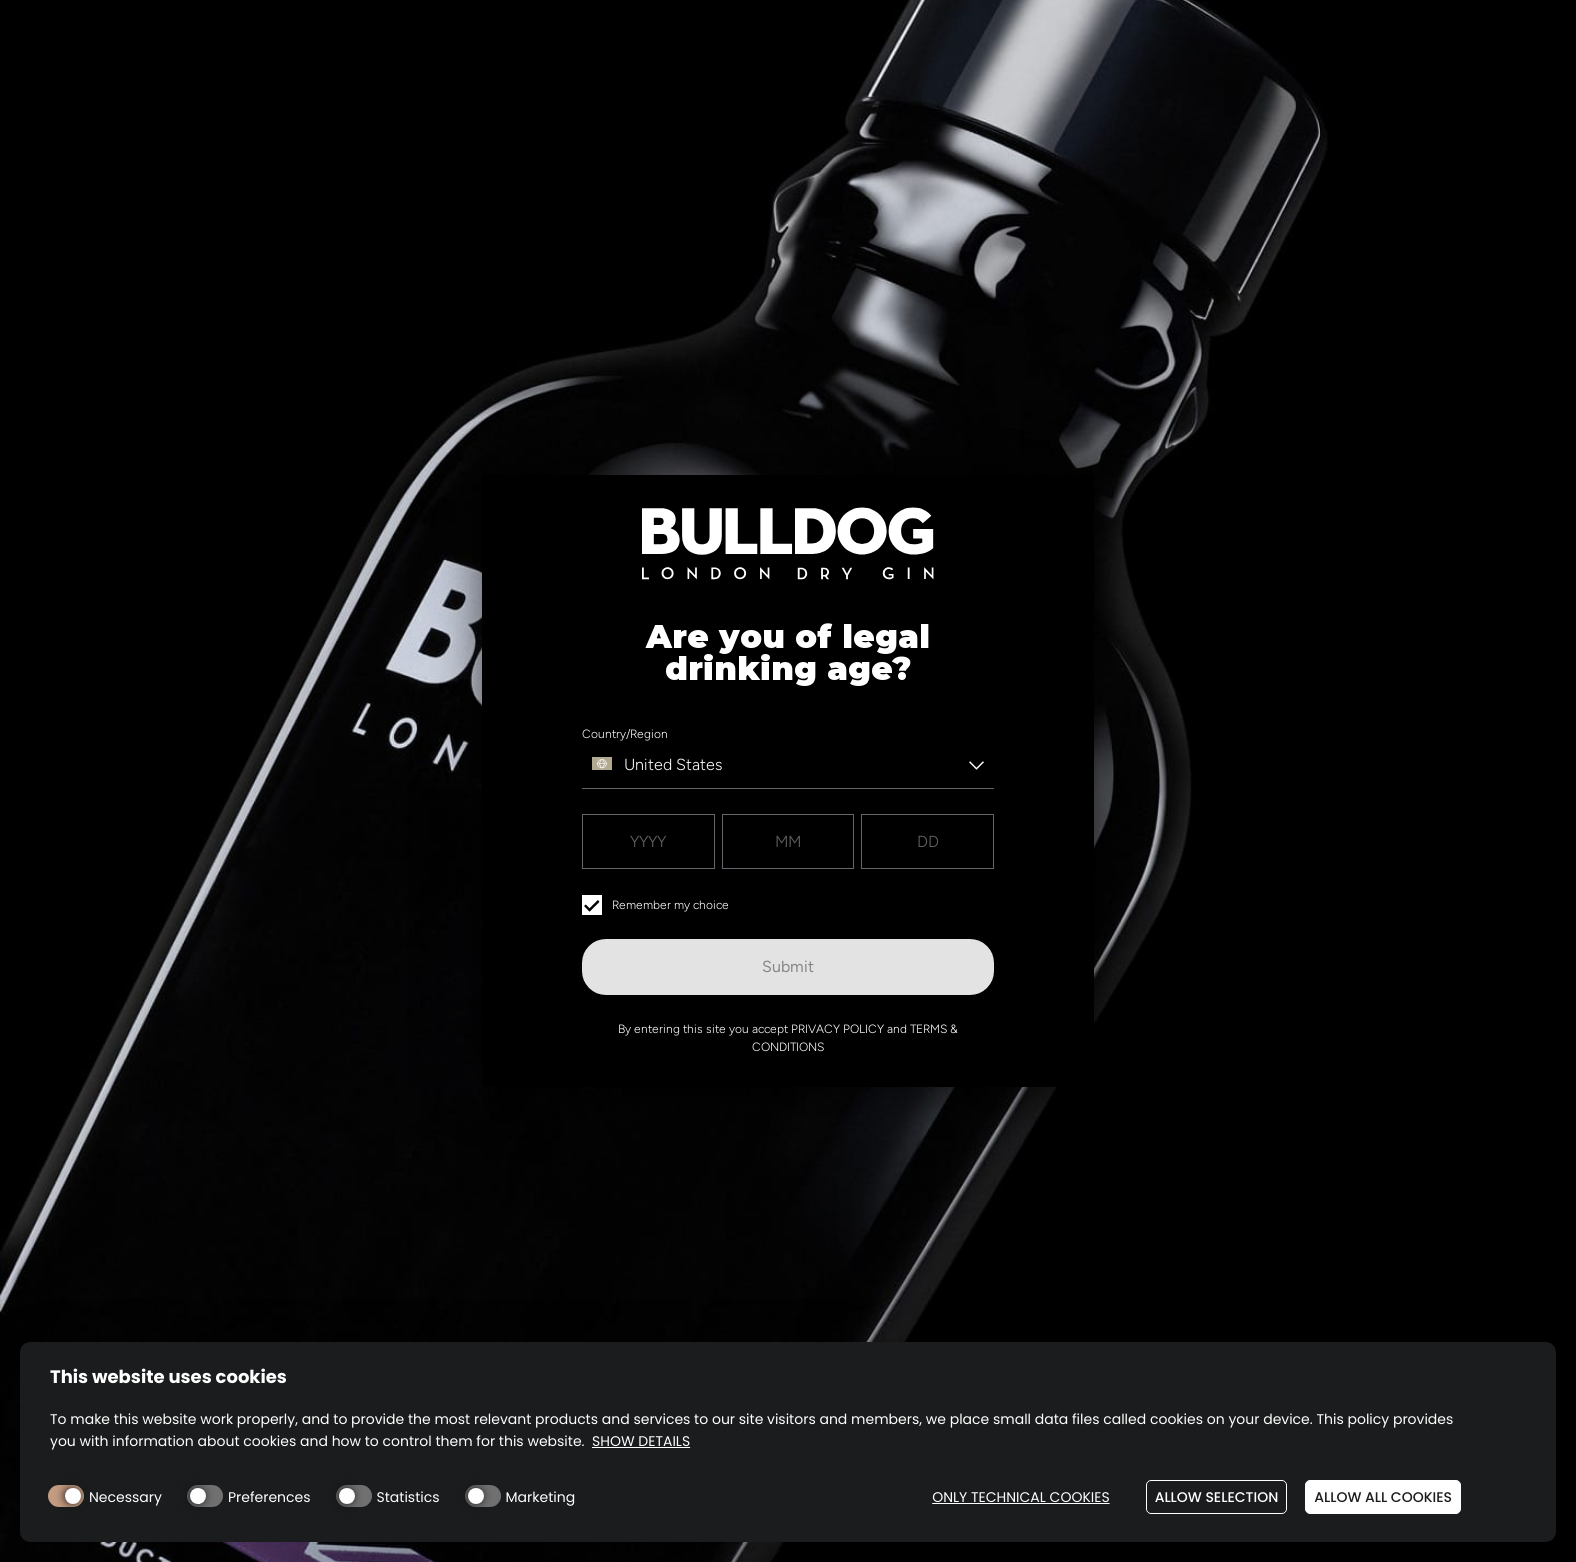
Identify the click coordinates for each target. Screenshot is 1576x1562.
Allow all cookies (1383, 1497)
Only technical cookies (1020, 1497)
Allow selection (1217, 1497)
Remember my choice (655, 905)
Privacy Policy (837, 1029)
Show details (641, 1441)
